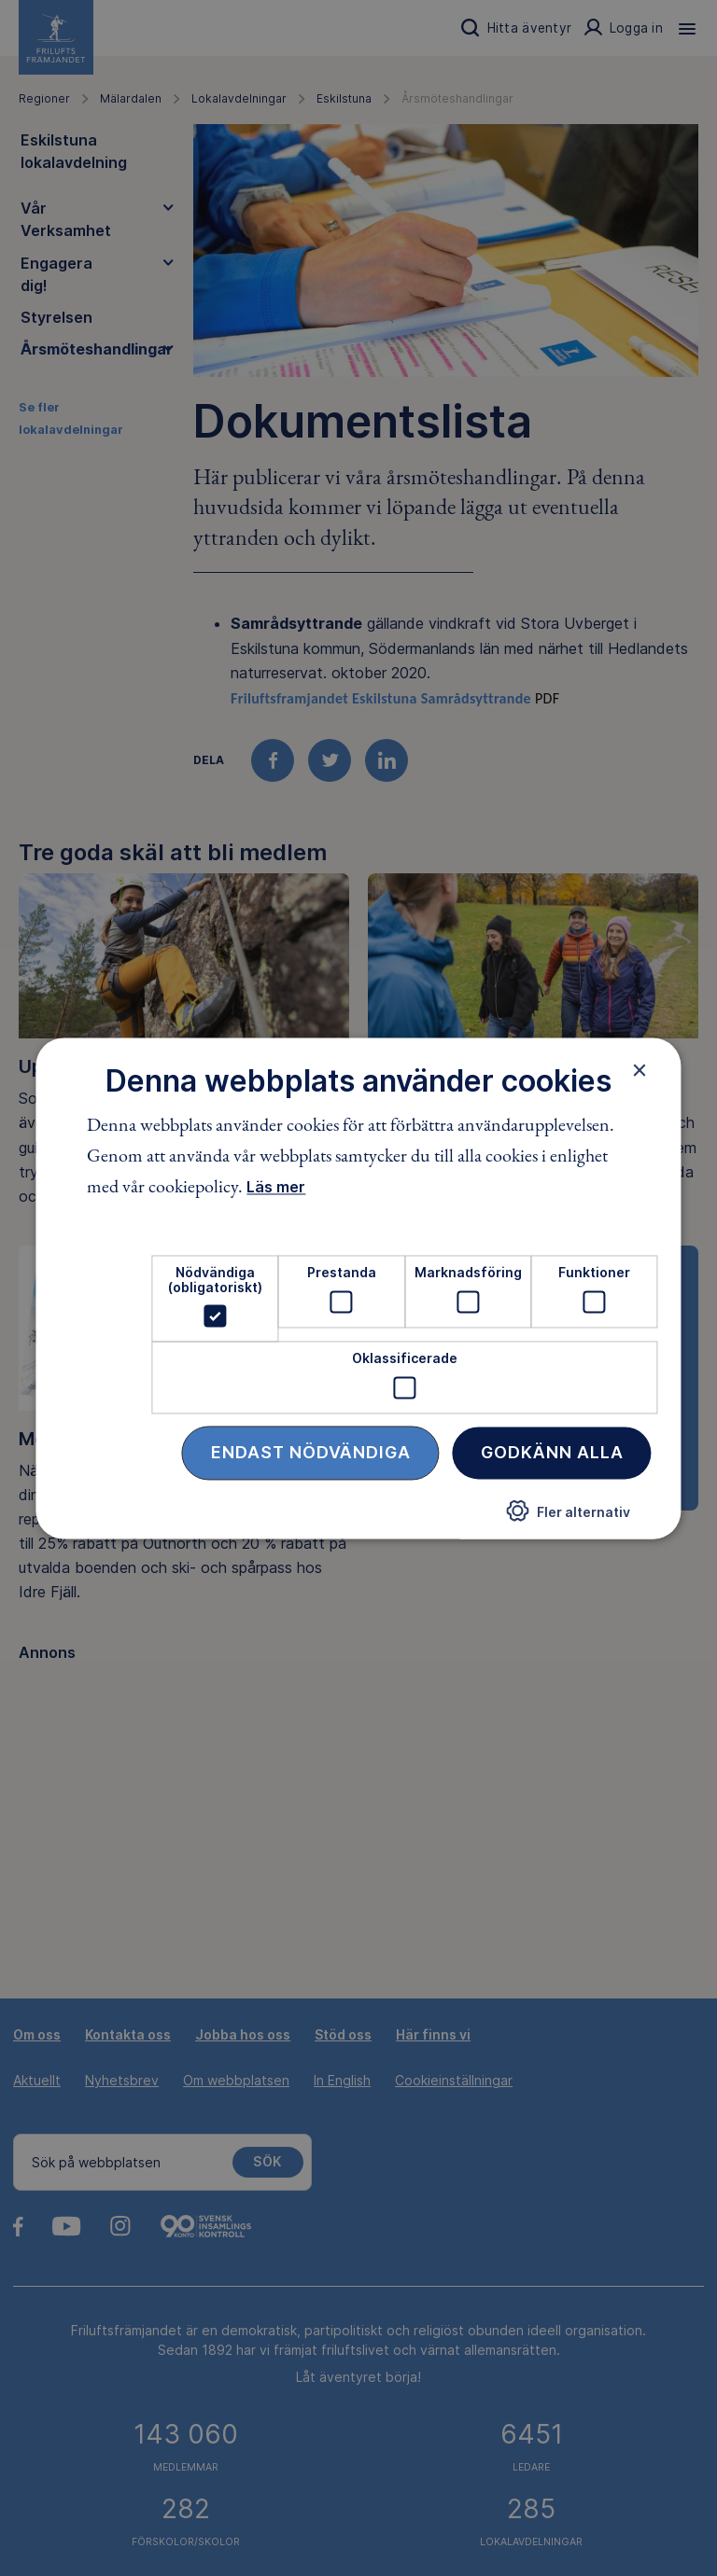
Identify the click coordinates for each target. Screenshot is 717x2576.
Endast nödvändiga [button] (311, 1452)
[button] (568, 1518)
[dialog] (358, 1288)
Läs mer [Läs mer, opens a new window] (275, 1187)
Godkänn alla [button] (552, 1452)
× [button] (640, 1070)
